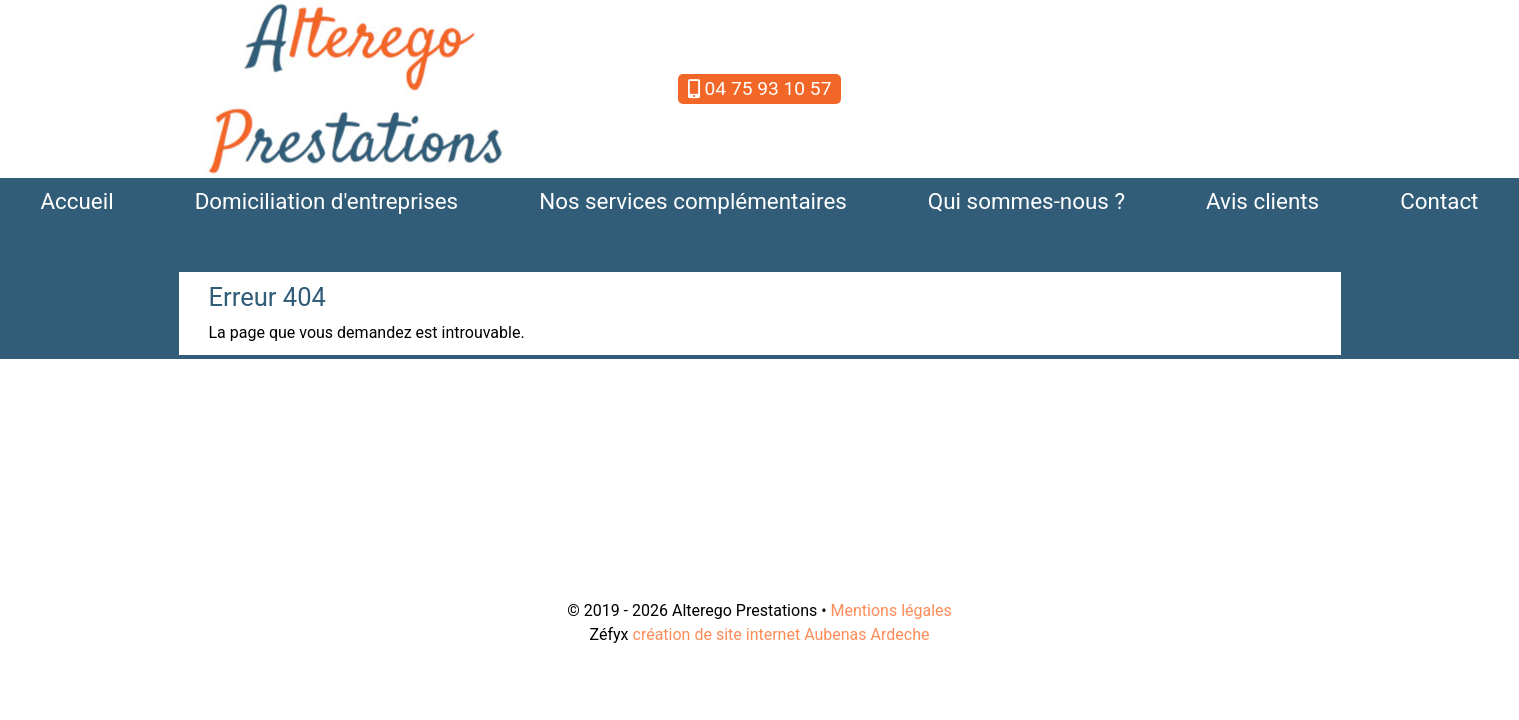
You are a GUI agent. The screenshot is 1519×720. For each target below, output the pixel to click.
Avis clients (1262, 201)
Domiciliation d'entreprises (327, 201)
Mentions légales (891, 610)
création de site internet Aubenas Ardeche (781, 634)
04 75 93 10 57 (760, 88)
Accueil (76, 201)
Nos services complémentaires (693, 201)
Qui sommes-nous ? (1026, 201)
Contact (1439, 201)
